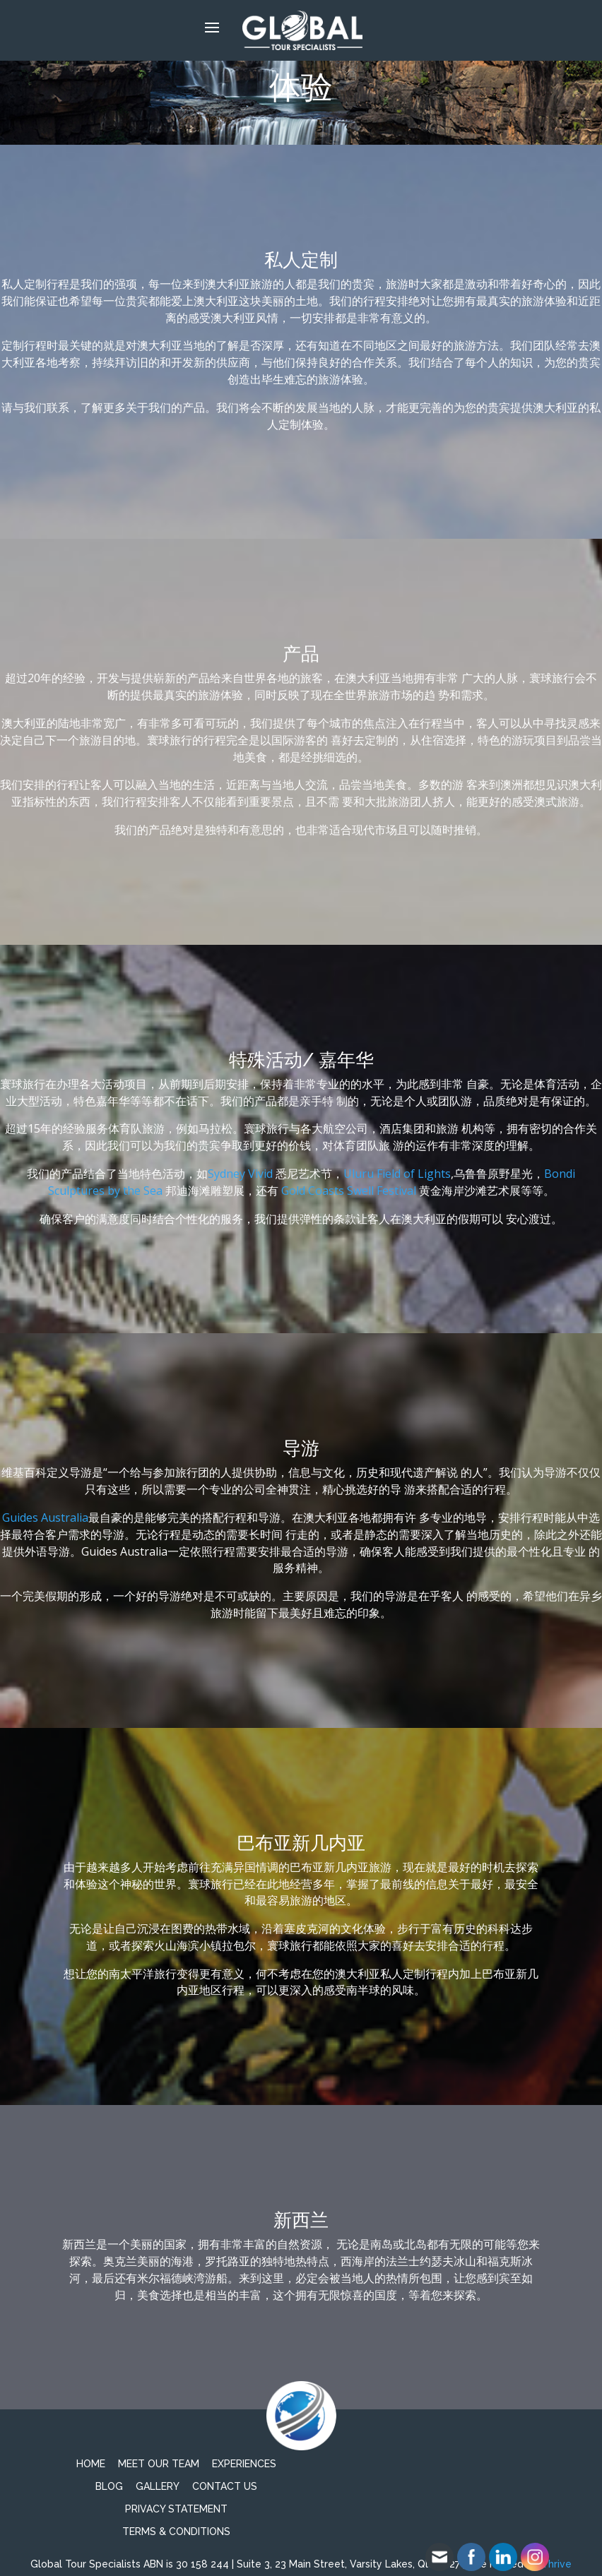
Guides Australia (45, 1517)
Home (90, 2463)
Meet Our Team (158, 2463)
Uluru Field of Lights (397, 1173)
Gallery (157, 2486)
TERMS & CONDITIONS (176, 2531)
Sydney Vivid (240, 1173)
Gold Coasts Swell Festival (348, 1190)
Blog (109, 2486)
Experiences (244, 2463)
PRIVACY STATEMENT (176, 2509)
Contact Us (224, 2486)
